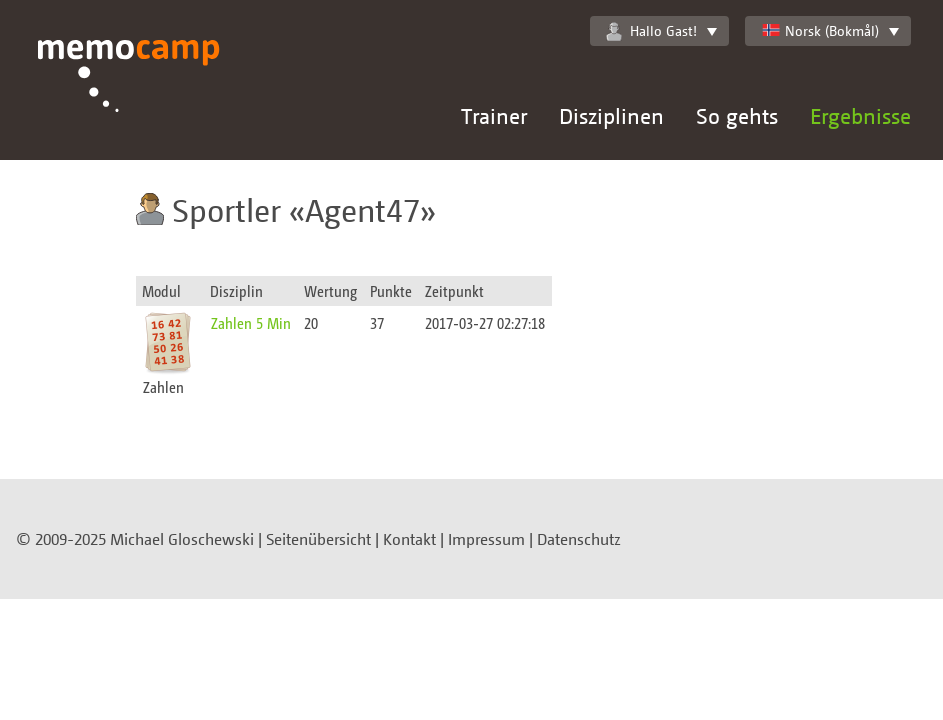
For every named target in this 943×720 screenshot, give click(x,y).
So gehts (737, 115)
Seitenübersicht (318, 539)
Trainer (494, 115)
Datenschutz (579, 539)
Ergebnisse (860, 115)
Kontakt (409, 539)
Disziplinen (611, 115)
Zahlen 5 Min (251, 322)
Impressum (486, 539)
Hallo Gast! (651, 31)
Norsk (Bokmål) (820, 30)
